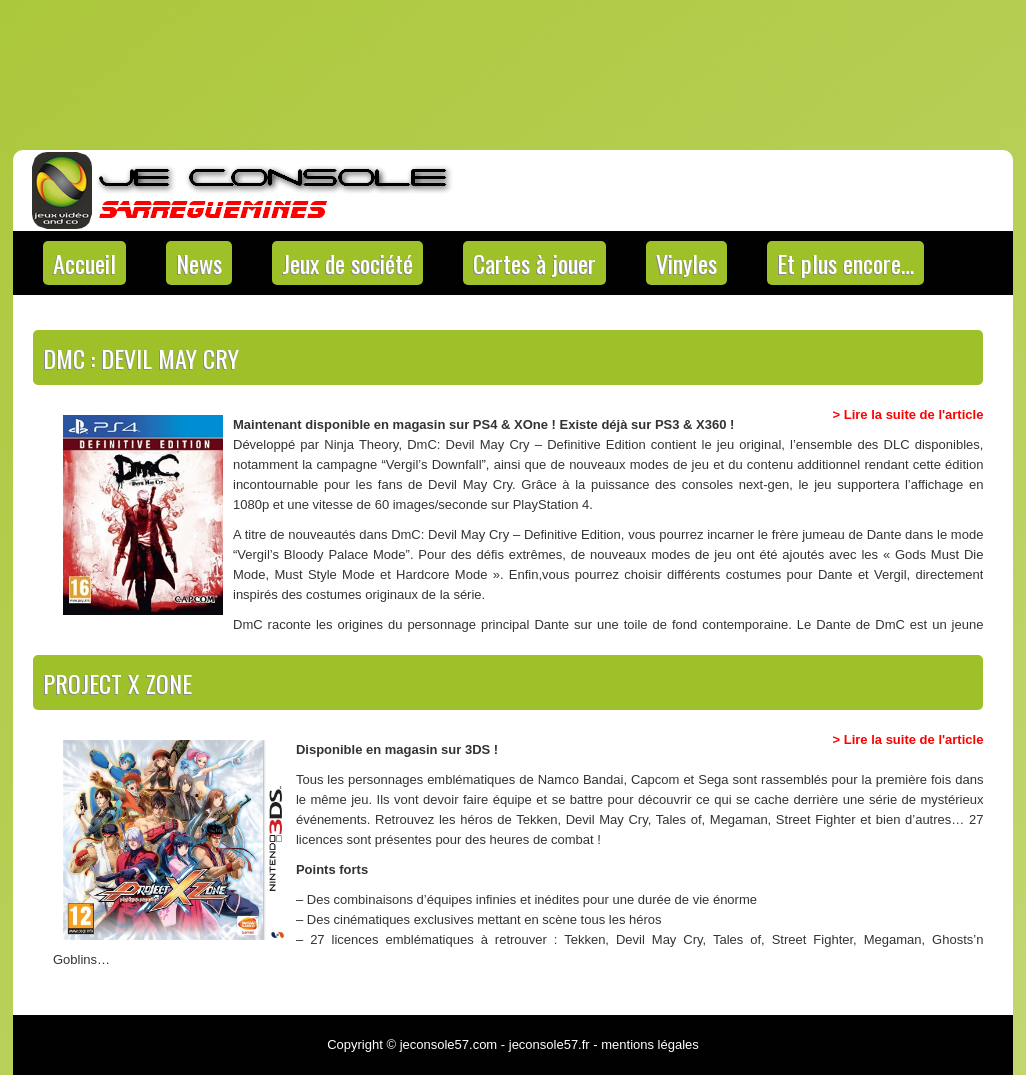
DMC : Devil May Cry (141, 358)
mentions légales (650, 1044)
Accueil (84, 263)
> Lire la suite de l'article (908, 414)
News (199, 263)
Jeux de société (347, 263)
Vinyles (686, 263)
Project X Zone (117, 683)
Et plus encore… (845, 263)
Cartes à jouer (534, 263)
